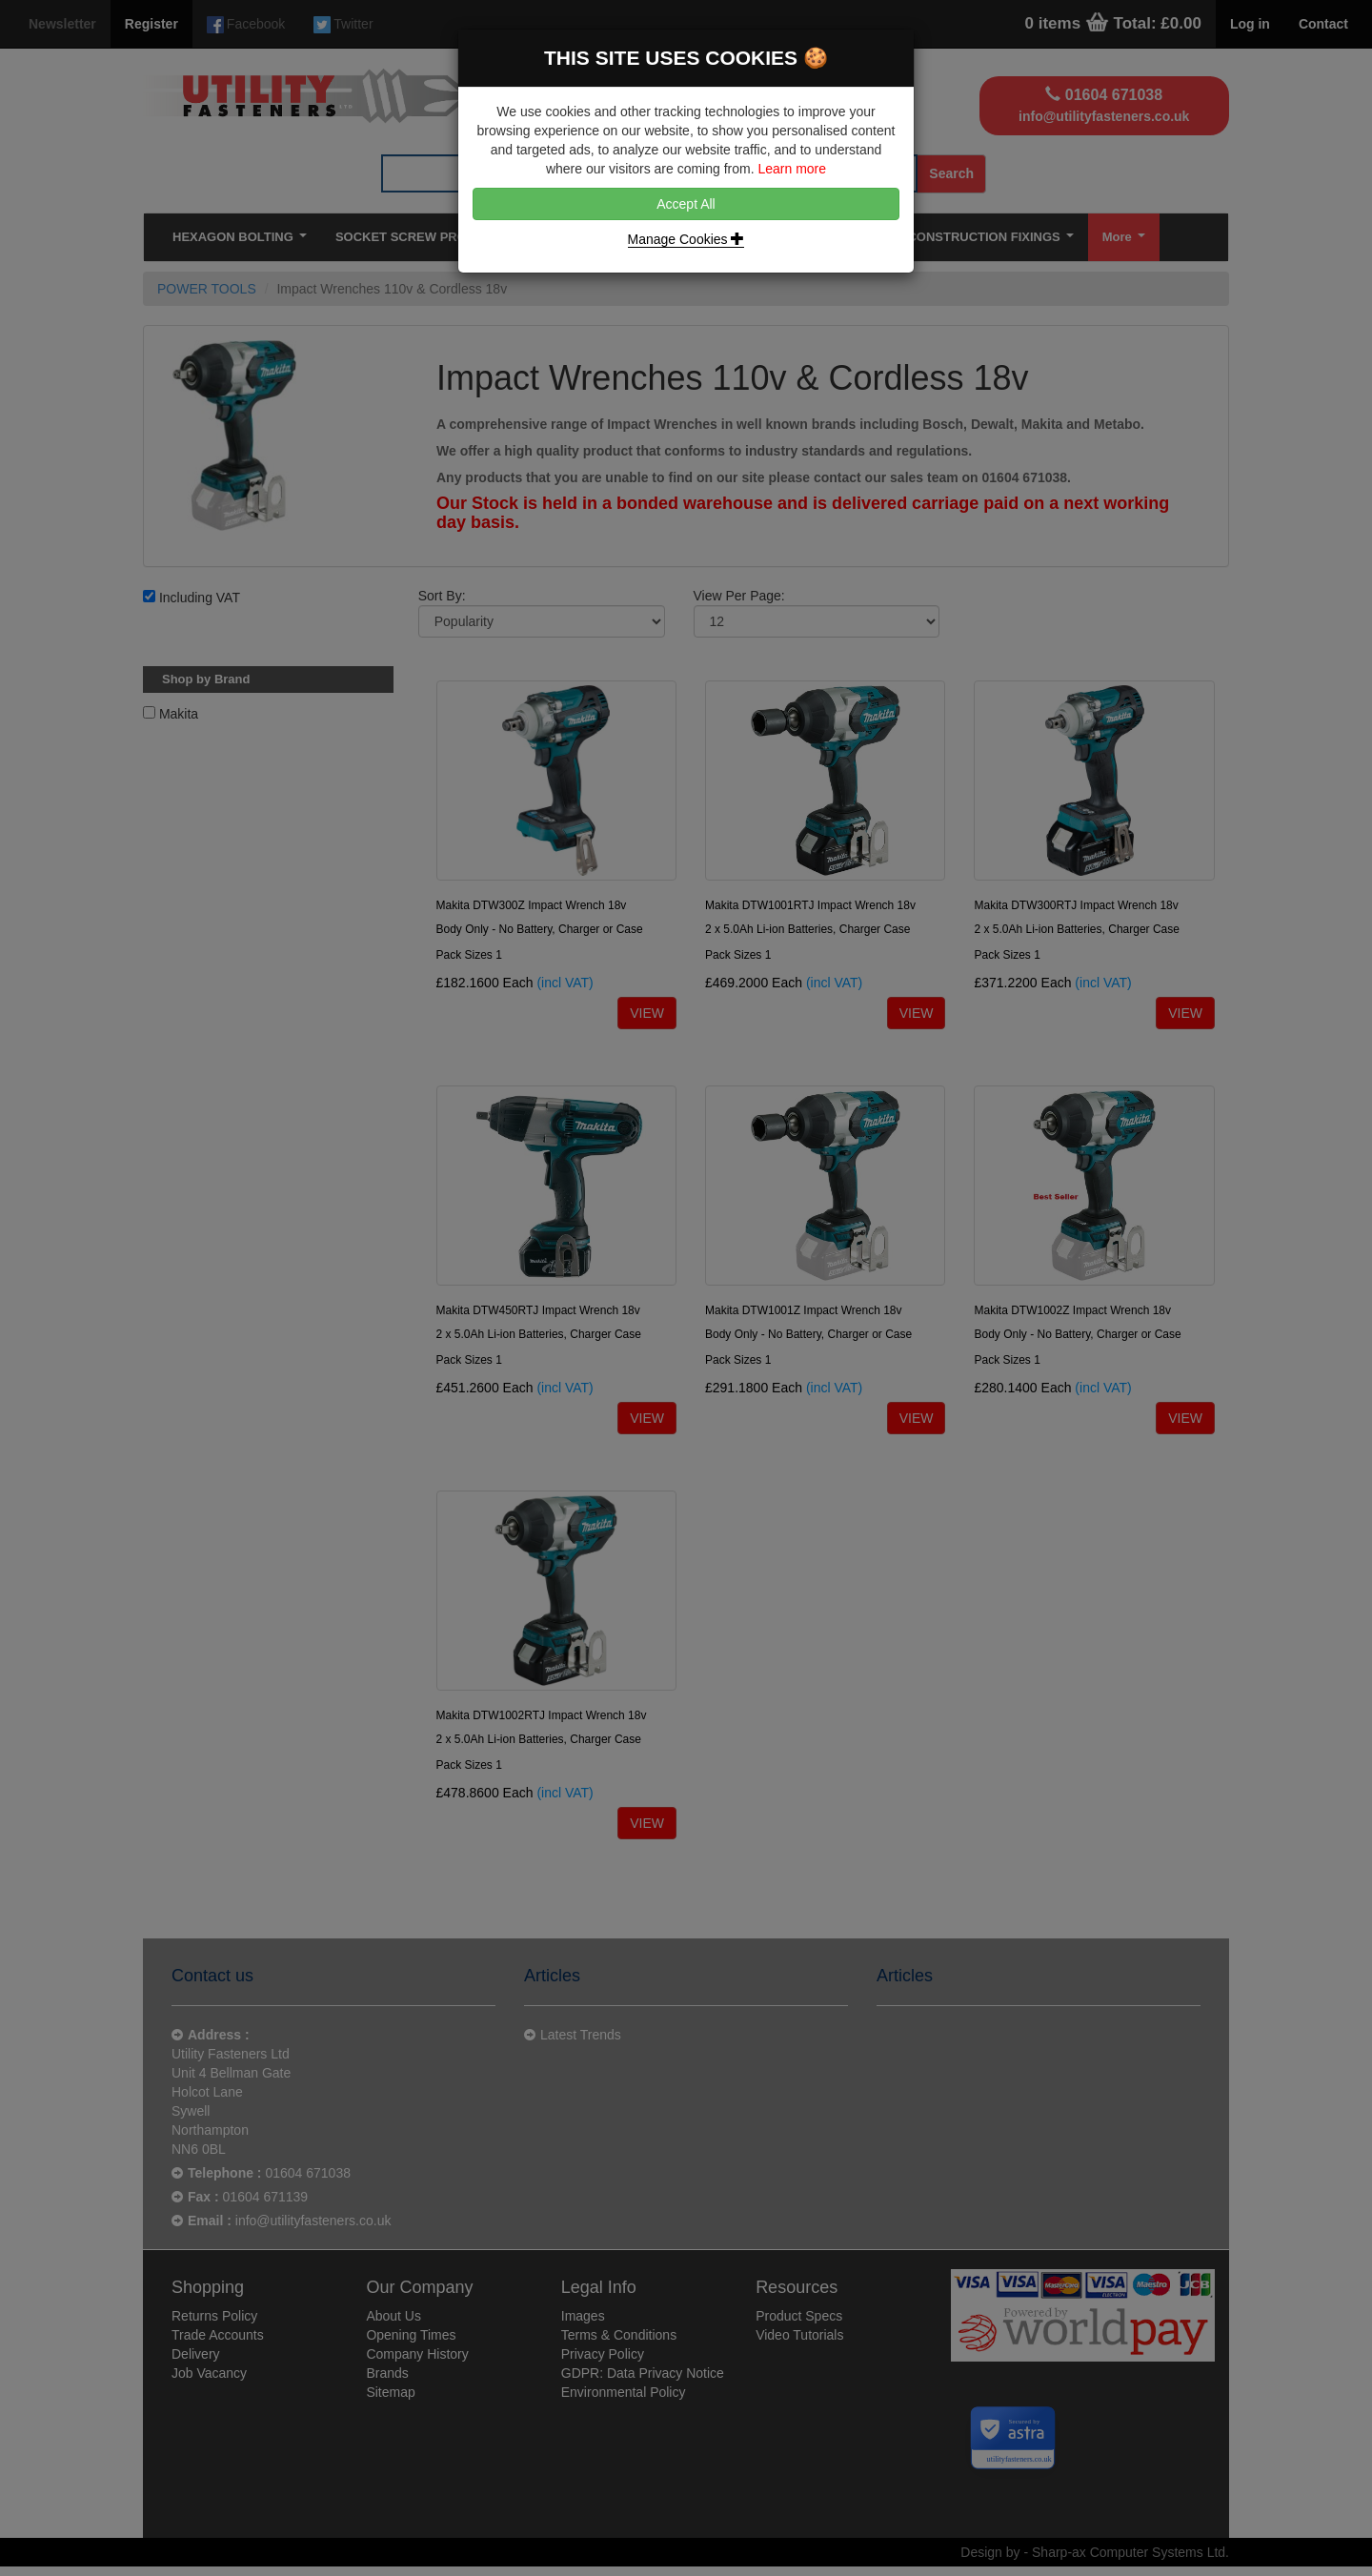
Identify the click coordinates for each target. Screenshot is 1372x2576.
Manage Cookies (686, 239)
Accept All (685, 204)
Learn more (791, 168)
